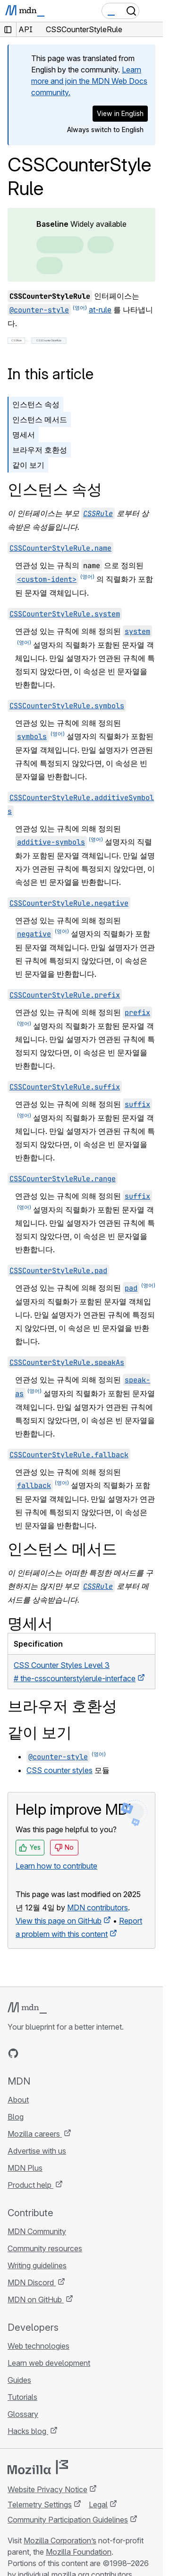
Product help (30, 2185)
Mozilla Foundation (78, 2552)
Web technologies (38, 2346)
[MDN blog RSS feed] (81, 2053)
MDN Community (37, 2231)
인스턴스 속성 (36, 404)
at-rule (100, 309)
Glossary (23, 2414)
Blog (16, 2116)
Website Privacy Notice (47, 2489)
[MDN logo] (27, 2008)
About (18, 2099)
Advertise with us (37, 2151)
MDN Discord (32, 2282)
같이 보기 (28, 465)
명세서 (23, 434)
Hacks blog (28, 2431)
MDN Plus (25, 2168)
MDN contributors (97, 1907)
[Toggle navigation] (152, 11)
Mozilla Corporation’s (60, 2540)
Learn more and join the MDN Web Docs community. (89, 81)
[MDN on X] (47, 2053)
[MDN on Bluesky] (30, 2053)
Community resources (45, 2248)
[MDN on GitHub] (13, 2053)
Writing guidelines (37, 2265)
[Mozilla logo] (38, 2467)
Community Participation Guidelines (68, 2519)
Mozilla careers (35, 2134)
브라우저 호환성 (39, 450)
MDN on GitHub (36, 2299)
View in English (120, 113)
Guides (19, 2380)
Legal (98, 2504)
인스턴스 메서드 (39, 419)
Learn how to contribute (56, 1866)
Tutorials (22, 2397)
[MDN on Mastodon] (64, 2053)
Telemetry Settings (40, 2504)
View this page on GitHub (59, 1920)
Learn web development (49, 2363)
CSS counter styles (59, 1770)
